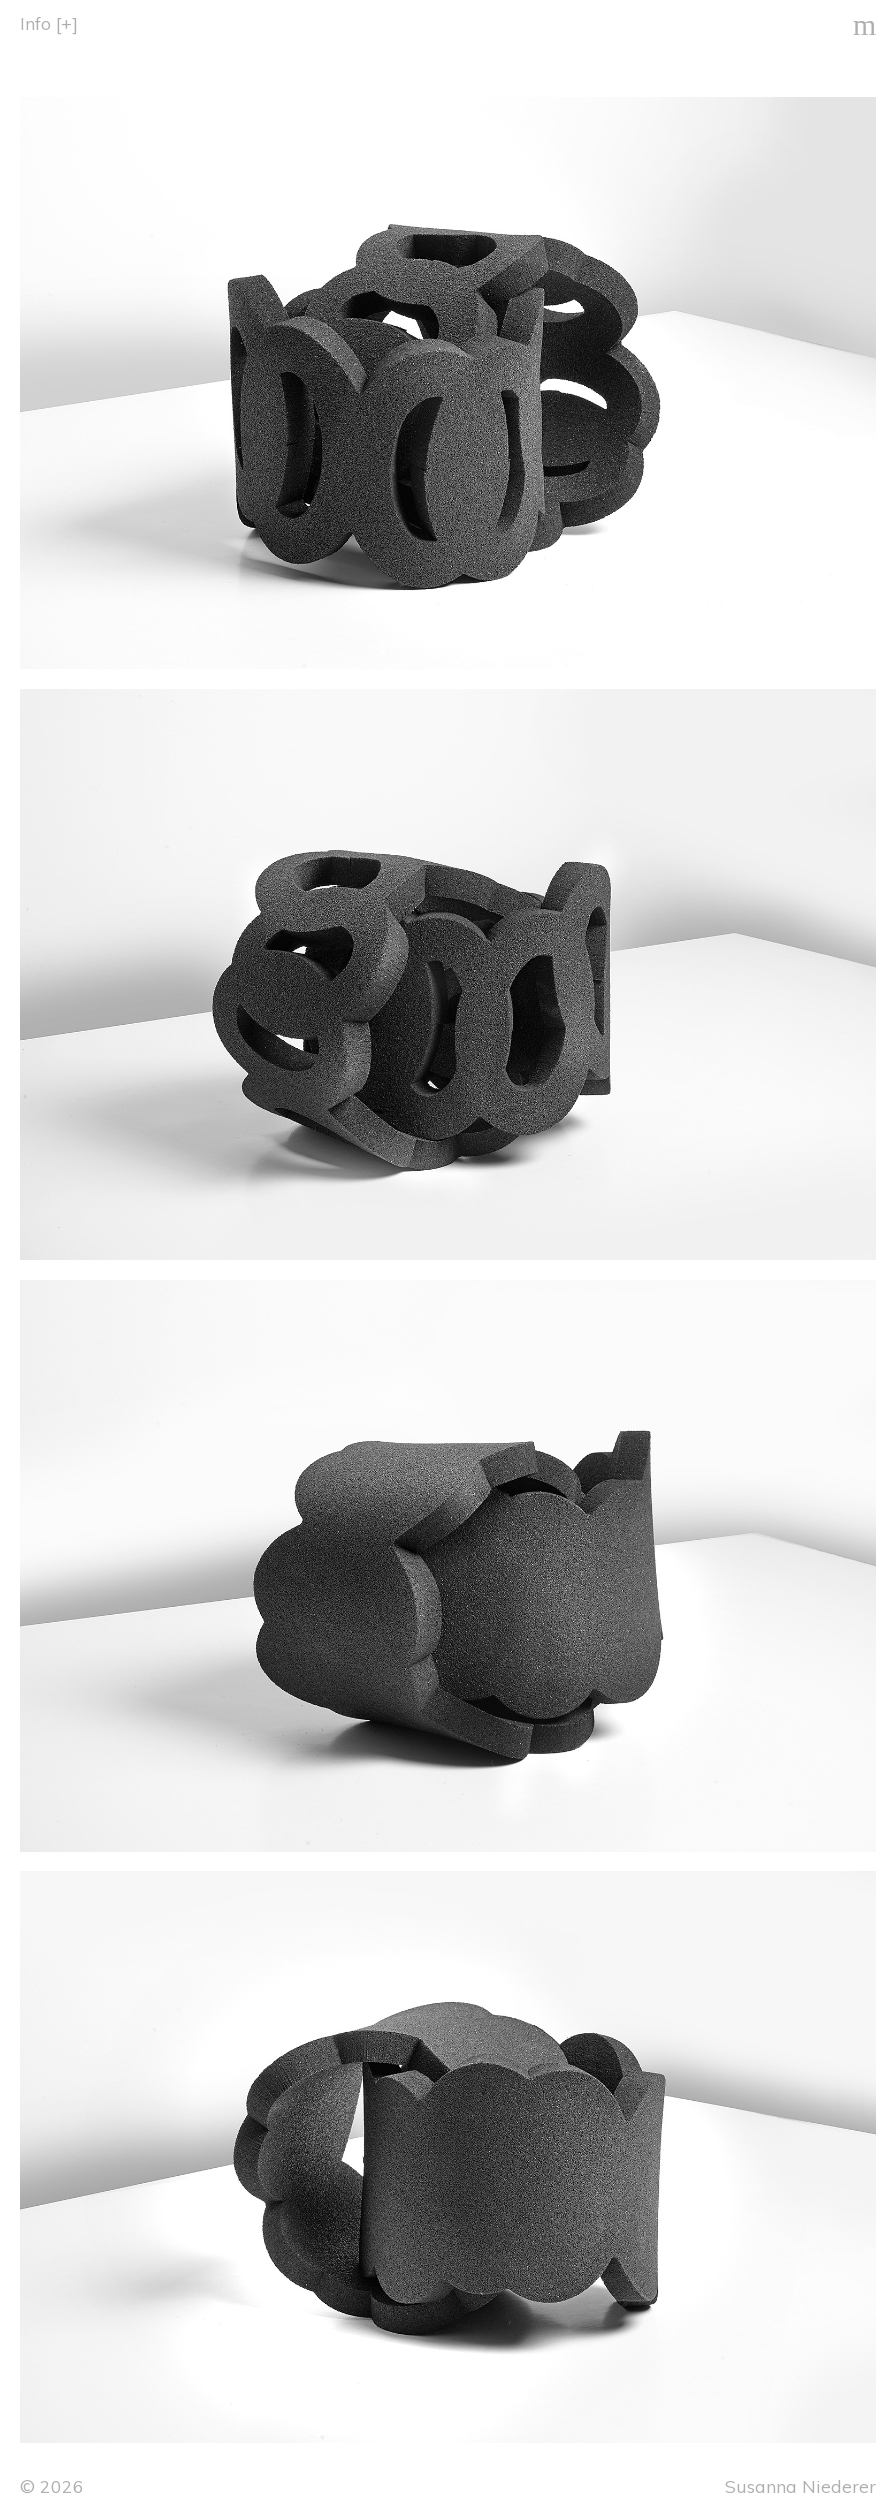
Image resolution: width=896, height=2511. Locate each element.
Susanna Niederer (800, 2486)
